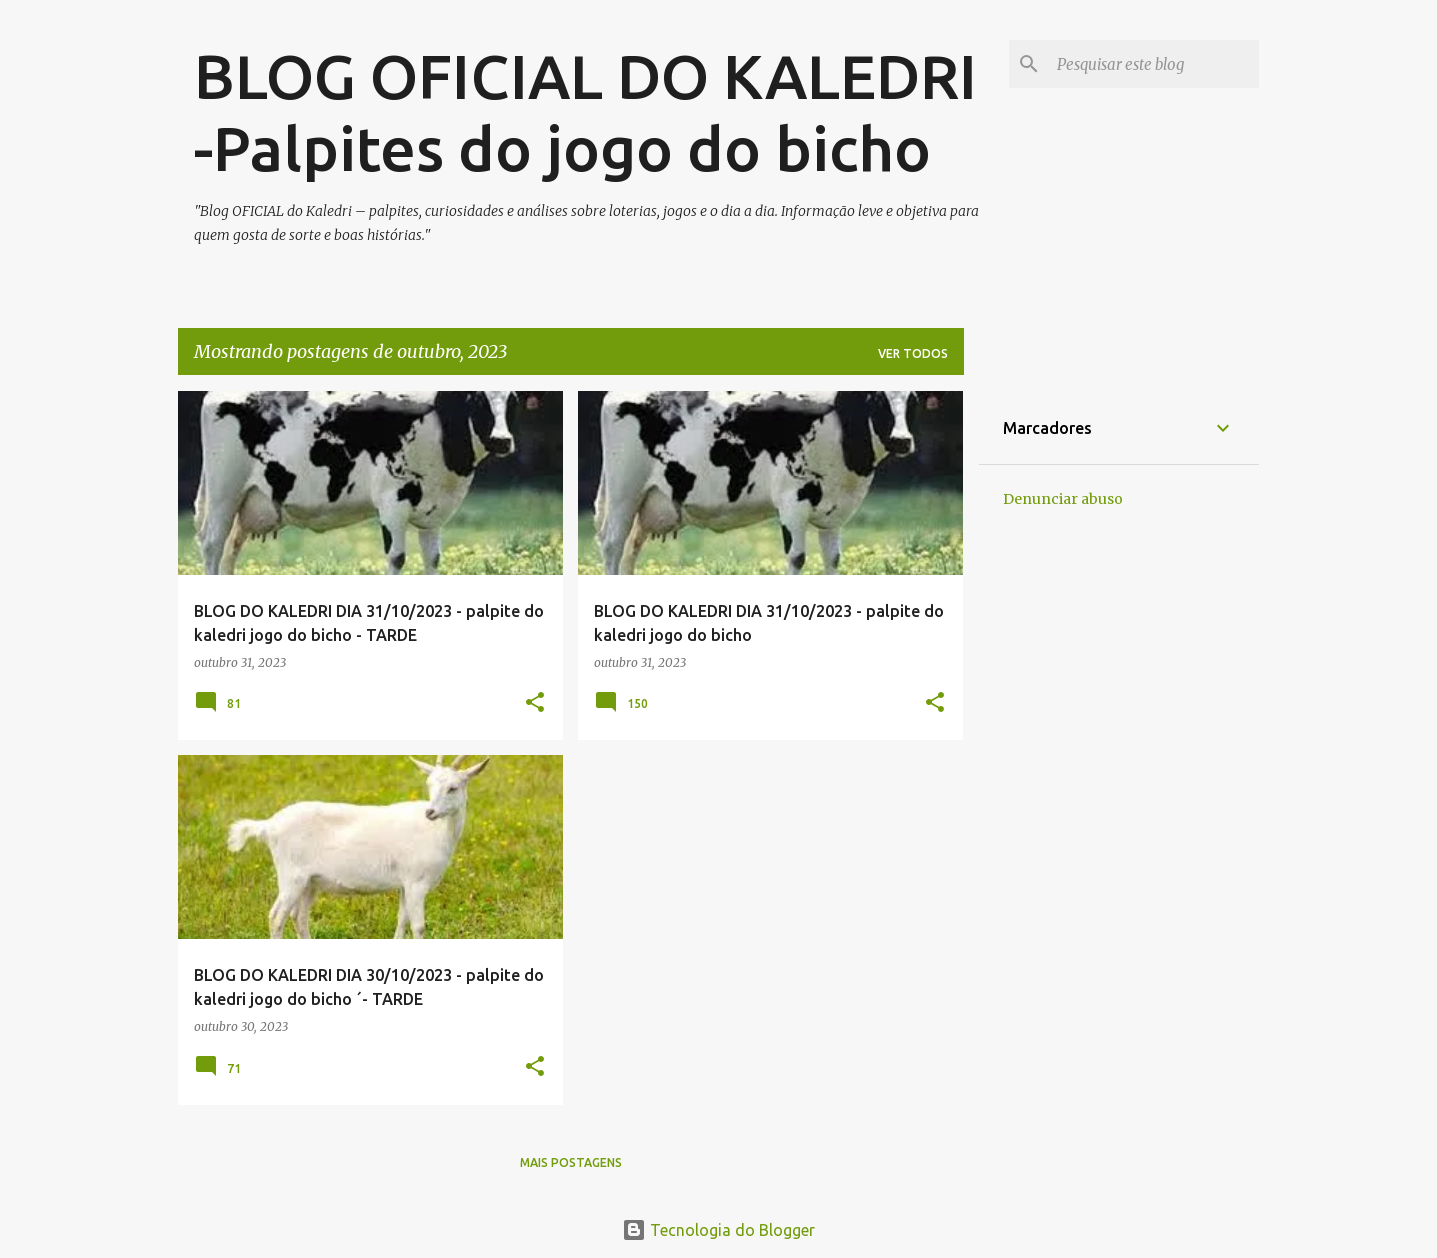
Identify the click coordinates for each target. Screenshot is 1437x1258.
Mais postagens (571, 1162)
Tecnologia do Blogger (718, 1230)
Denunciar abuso (1063, 499)
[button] (535, 703)
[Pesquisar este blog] (1154, 64)
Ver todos (913, 353)
